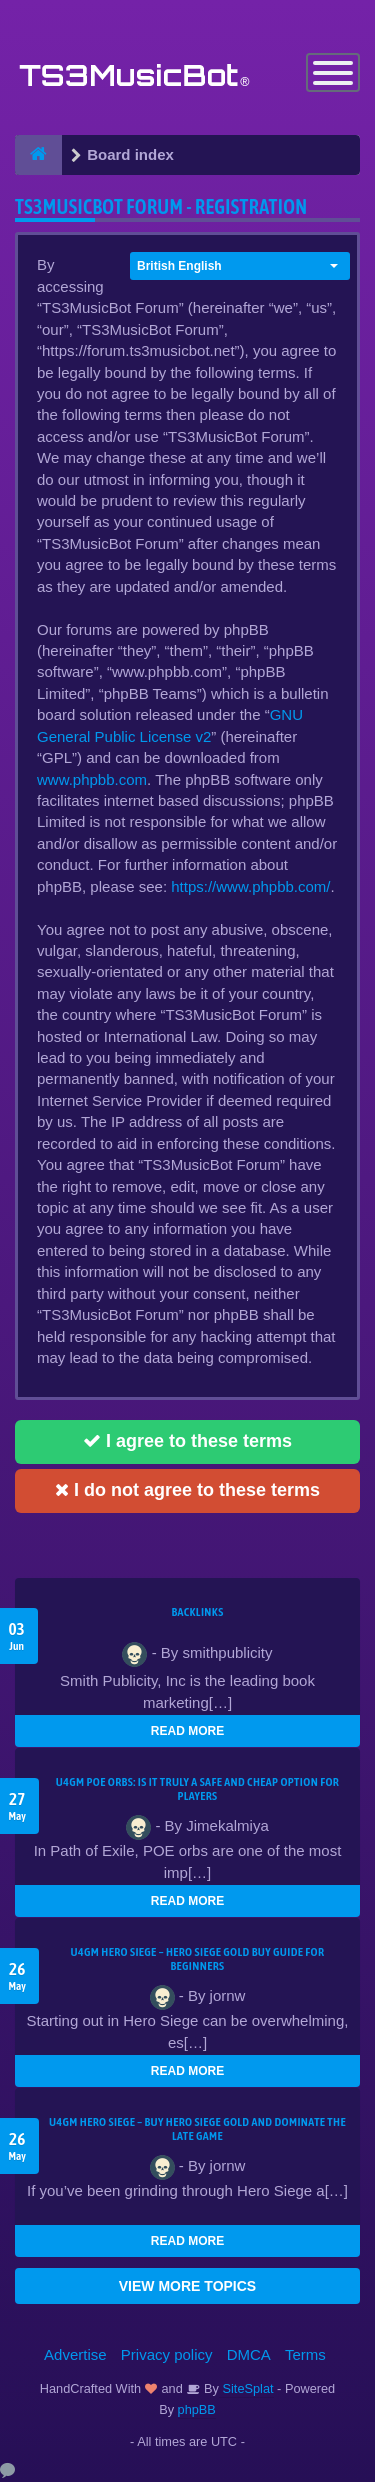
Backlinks (197, 1612)
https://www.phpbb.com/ (250, 886)
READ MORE (187, 1731)
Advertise (75, 2354)
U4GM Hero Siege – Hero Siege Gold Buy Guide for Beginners (198, 1959)
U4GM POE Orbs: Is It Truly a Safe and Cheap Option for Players (197, 1789)
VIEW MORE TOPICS (187, 2286)
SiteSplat (246, 2388)
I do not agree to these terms (187, 1490)
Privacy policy (167, 2354)
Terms (305, 2354)
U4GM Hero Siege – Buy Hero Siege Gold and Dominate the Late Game (197, 2129)
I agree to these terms (187, 1441)
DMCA (249, 2354)
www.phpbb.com (92, 779)
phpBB (197, 2409)
